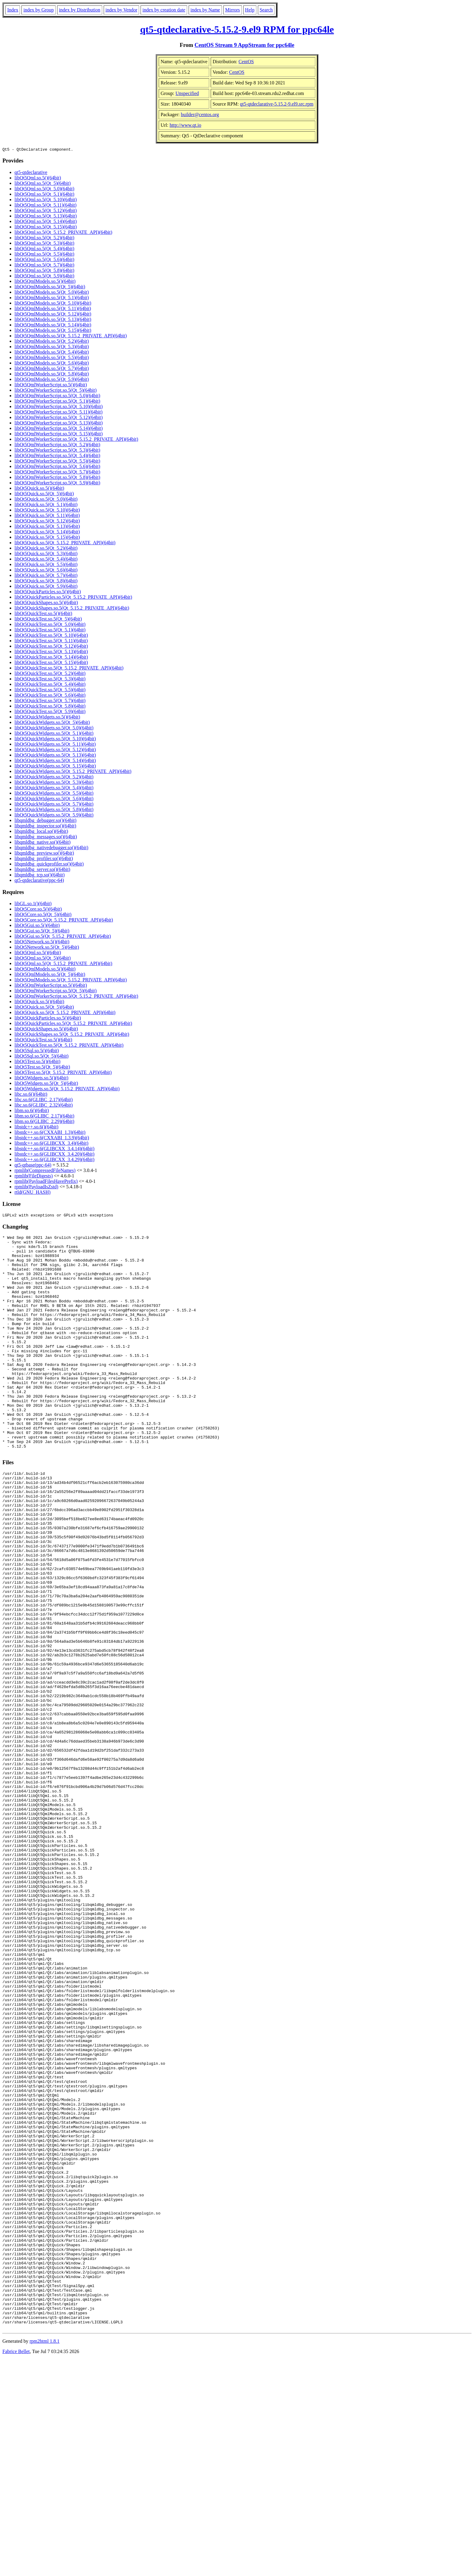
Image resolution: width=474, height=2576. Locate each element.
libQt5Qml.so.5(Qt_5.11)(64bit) (45, 205)
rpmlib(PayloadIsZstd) (36, 1187)
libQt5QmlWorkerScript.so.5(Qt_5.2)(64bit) (57, 445)
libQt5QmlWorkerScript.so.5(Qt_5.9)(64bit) (57, 483)
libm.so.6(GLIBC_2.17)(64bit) (44, 1116)
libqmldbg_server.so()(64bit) (42, 870)
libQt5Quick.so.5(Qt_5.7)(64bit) (46, 576)
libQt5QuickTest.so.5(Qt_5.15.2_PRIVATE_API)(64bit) (69, 668)
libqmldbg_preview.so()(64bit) (44, 853)
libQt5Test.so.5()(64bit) (37, 1062)
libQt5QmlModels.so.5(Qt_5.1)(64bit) (52, 298)
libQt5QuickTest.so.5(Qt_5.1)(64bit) (50, 630)
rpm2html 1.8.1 (45, 2558)
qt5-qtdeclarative (31, 173)
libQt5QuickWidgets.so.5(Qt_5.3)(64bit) (54, 783)
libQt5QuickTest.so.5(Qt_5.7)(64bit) (50, 701)
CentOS (246, 61)
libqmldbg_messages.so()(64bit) (46, 837)
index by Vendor (121, 9)
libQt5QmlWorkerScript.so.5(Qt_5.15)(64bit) (59, 434)
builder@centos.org (200, 114)
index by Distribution (79, 9)
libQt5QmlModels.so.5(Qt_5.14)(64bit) (53, 325)
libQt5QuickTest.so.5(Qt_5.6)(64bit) (50, 696)
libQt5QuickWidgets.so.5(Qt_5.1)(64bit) (54, 734)
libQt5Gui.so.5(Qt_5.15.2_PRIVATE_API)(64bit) (63, 937)
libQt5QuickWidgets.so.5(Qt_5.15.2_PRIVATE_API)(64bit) (73, 772)
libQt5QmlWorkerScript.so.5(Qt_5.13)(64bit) (59, 423)
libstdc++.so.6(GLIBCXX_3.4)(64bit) (51, 1144)
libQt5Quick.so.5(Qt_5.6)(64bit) (46, 570)
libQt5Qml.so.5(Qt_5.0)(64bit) (44, 189)
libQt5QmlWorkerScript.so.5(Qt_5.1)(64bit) (57, 401)
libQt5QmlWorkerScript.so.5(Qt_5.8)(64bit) (57, 478)
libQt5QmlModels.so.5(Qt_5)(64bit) (50, 287)
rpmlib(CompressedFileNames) (45, 1171)
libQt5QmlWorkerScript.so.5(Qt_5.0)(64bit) (57, 396)
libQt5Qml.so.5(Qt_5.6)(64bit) (44, 260)
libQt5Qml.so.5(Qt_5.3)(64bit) (44, 244)
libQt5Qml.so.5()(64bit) (38, 178)
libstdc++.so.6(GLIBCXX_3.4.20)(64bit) (54, 1154)
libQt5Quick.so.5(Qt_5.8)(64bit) (46, 581)
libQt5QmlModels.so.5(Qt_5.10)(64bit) (53, 303)
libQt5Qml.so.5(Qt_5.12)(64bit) (46, 211)
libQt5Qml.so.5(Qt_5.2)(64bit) (44, 238)
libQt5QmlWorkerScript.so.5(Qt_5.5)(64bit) (57, 461)
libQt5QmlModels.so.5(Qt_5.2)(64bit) (52, 342)
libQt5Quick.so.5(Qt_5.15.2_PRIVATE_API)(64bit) (65, 543)
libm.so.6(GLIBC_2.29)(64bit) (44, 1122)
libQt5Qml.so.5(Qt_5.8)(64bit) (44, 271)
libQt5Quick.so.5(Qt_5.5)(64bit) (46, 565)
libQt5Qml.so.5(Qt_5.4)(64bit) (44, 249)
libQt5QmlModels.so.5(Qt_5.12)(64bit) (53, 314)
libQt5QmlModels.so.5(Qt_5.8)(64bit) (52, 374)
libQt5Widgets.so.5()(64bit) (41, 1078)
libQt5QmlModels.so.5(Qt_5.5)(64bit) (52, 358)
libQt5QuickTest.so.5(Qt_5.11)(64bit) (51, 641)
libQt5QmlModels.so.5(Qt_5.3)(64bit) (52, 347)
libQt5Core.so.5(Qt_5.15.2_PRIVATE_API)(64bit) (64, 920)
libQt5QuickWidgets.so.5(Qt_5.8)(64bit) (54, 810)
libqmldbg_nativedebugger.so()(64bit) (51, 848)
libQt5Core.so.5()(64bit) (38, 909)
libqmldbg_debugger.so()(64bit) (45, 821)
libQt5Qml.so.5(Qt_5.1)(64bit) (44, 195)
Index (12, 9)
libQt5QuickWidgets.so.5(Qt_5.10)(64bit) (55, 739)
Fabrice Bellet (16, 2568)
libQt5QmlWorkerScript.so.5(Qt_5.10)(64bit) (59, 407)
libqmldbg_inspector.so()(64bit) (45, 826)
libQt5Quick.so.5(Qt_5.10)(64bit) (47, 510)
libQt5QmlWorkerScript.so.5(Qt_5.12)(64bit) (59, 418)
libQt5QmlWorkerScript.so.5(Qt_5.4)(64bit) (57, 456)
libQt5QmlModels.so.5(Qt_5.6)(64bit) (52, 363)
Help (250, 9)
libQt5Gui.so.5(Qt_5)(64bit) (42, 931)
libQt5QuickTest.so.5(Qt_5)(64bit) (48, 619)
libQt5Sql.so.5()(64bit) (37, 1051)
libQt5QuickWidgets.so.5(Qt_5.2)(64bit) (54, 777)
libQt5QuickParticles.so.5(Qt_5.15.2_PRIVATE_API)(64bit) (73, 598)
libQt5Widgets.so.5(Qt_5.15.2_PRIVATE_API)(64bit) (67, 1089)
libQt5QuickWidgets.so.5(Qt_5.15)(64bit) (55, 766)
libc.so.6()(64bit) (31, 1095)
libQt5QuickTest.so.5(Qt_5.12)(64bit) (51, 647)
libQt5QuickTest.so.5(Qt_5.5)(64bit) (50, 690)
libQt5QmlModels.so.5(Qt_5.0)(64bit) (52, 293)
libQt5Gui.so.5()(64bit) (37, 926)
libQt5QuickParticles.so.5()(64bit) (48, 592)
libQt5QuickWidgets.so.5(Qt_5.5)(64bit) (54, 794)
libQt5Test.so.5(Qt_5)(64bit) (42, 1067)
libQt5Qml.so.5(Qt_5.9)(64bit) (44, 276)
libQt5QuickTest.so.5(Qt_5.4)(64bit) (50, 685)
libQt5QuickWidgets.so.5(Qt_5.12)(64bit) (55, 750)
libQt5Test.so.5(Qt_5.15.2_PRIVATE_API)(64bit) (63, 1073)
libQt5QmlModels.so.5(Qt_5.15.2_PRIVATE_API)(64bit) (71, 336)
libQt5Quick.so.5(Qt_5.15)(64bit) (47, 538)
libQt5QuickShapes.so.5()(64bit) (46, 603)
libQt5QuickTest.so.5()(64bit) (43, 614)
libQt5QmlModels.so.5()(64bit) (45, 282)
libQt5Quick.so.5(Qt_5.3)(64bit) (46, 554)
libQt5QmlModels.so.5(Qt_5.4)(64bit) (52, 352)
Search (266, 9)
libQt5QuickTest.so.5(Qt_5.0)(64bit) (50, 625)
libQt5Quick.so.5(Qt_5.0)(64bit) (46, 499)
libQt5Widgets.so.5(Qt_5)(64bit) (46, 1084)
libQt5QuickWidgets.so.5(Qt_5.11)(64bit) (55, 745)
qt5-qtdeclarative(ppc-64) (39, 881)
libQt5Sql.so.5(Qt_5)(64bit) (42, 1056)
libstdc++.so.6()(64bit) (36, 1127)
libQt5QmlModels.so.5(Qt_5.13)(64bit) (53, 320)
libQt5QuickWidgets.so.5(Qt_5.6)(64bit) (54, 799)
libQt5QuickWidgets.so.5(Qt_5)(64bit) (52, 723)
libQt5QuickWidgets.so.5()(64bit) (47, 717)
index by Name (205, 9)
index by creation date (163, 9)
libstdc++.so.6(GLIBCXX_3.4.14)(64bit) (54, 1149)
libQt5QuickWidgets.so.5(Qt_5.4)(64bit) (54, 788)
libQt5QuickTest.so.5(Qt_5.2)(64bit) (50, 674)
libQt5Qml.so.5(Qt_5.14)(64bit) (46, 222)
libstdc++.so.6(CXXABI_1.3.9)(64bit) (52, 1138)
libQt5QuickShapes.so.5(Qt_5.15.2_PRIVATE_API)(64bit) (72, 608)
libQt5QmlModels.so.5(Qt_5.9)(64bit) (52, 380)
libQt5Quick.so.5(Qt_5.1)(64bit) (46, 505)
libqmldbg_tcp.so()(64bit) (40, 875)
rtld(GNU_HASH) (32, 1193)
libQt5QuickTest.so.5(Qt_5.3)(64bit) (50, 679)
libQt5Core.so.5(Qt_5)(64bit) (43, 915)
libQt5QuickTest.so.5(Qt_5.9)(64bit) (50, 712)
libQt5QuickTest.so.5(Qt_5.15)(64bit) (51, 663)
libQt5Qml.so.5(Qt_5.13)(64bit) (46, 216)
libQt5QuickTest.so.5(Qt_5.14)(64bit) (51, 657)
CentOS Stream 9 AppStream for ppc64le (244, 45)
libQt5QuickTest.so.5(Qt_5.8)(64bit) (50, 706)
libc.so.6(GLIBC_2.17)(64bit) (44, 1100)
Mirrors (232, 9)
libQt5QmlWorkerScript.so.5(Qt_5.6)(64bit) (57, 467)
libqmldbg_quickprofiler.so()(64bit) (49, 864)
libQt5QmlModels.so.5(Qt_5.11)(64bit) (53, 309)
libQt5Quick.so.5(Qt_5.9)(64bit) (46, 587)
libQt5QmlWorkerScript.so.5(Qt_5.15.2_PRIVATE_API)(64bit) (76, 440)
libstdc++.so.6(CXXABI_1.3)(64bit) (50, 1133)
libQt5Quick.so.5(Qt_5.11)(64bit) (47, 516)
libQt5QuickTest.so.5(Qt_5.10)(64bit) (51, 636)
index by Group (38, 9)
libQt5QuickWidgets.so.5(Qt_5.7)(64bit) (54, 804)
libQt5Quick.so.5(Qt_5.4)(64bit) (46, 559)
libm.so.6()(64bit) (32, 1111)
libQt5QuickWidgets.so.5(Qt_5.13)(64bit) (55, 755)
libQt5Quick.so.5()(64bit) (39, 489)
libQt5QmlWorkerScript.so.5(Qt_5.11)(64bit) (58, 412)
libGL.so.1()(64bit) (33, 904)
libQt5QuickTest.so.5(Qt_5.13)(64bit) (51, 652)
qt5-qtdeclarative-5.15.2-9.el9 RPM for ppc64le (237, 29)
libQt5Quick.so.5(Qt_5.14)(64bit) (47, 532)
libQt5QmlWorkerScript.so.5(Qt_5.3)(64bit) (57, 450)
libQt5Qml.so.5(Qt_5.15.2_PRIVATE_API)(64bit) (63, 233)
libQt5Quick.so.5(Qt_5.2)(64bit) (46, 549)
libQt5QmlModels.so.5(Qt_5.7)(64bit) (52, 369)
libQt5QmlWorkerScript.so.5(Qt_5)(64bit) (56, 391)
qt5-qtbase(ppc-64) (33, 1165)
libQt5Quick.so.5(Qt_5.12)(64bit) (47, 521)
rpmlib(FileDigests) (34, 1176)
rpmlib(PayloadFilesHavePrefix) (46, 1182)
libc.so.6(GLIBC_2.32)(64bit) (44, 1105)
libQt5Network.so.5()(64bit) (42, 942)
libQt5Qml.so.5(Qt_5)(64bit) (43, 184)
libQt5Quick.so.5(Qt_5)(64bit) (44, 494)
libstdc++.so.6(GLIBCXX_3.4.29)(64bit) (54, 1160)
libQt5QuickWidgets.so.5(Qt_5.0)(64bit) (54, 728)
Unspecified (187, 93)
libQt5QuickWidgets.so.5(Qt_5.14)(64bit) (55, 761)
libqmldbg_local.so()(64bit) (41, 832)
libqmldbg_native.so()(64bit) (42, 843)
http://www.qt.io (185, 125)
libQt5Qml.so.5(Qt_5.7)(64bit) (44, 265)
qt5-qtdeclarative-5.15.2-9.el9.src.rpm (276, 103)
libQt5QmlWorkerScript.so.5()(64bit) (51, 385)
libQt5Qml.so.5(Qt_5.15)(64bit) (46, 227)
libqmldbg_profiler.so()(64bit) (44, 859)
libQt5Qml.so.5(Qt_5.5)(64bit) (44, 254)
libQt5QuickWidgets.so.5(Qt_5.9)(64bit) (54, 815)
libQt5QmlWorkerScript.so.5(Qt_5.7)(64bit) (57, 472)
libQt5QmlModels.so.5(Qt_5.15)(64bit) (53, 331)
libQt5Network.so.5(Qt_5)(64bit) (47, 948)
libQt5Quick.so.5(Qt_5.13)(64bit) (47, 527)
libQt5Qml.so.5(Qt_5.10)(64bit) (46, 200)
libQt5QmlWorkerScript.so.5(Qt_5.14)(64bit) (59, 429)
